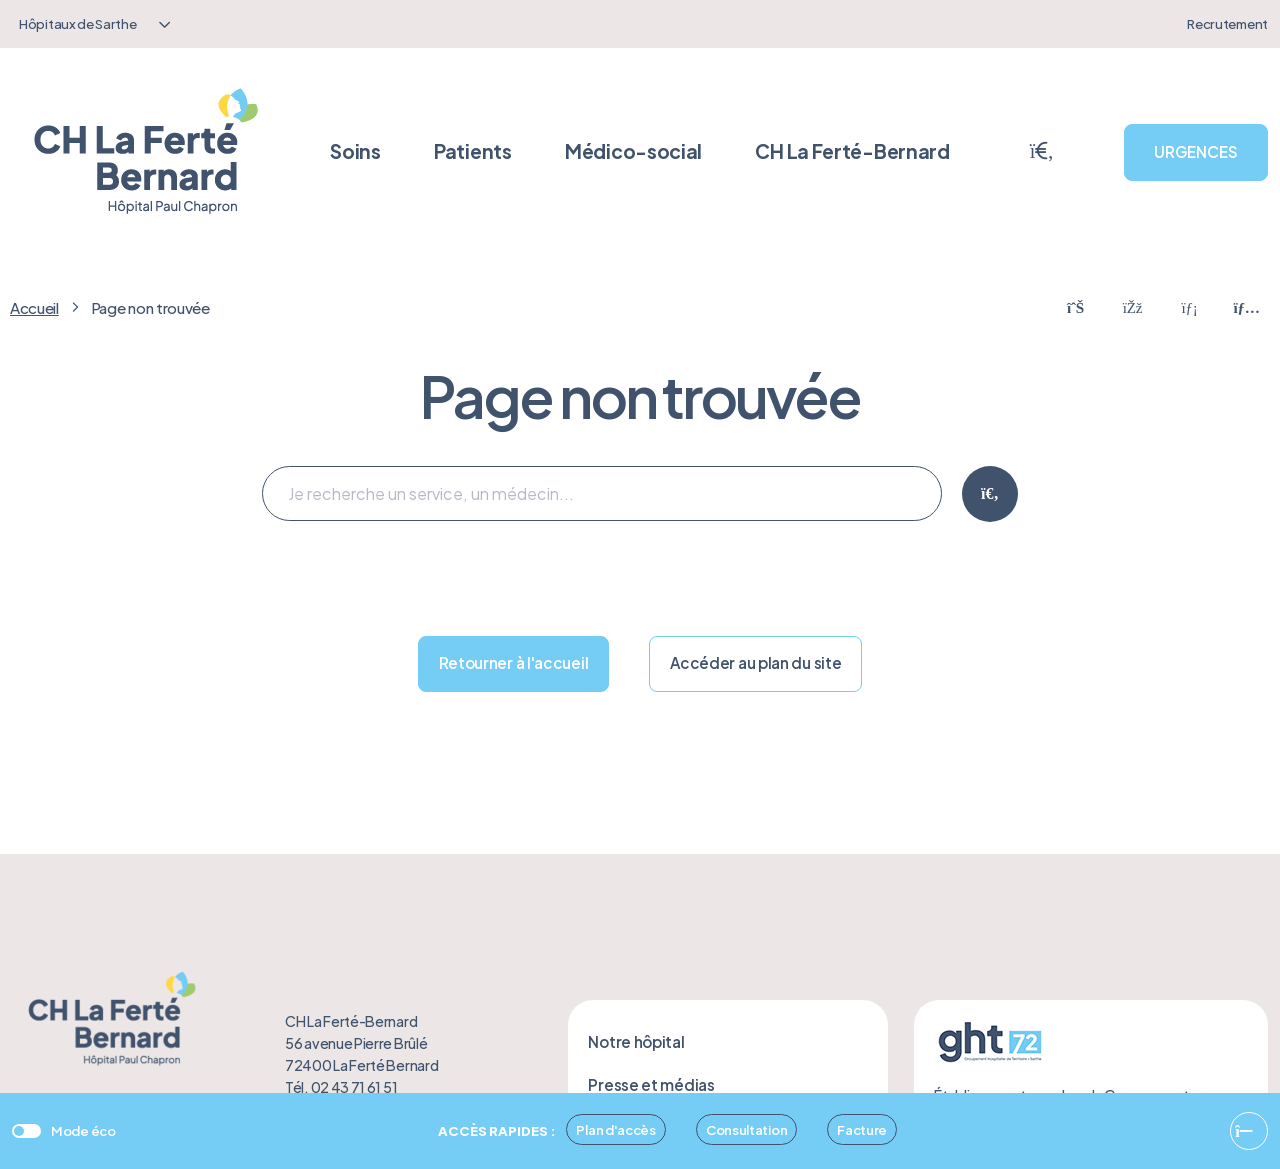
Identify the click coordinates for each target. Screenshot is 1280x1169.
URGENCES (1196, 151)
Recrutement (1227, 23)
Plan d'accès (615, 1129)
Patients (473, 151)
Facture (862, 1129)
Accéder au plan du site (755, 662)
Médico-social (633, 151)
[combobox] (92, 24)
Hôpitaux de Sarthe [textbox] (78, 23)
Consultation (746, 1129)
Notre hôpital (636, 1041)
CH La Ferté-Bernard (852, 151)
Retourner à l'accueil (514, 662)
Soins (355, 151)
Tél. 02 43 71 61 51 (341, 1087)
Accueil (34, 307)
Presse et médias (651, 1084)
